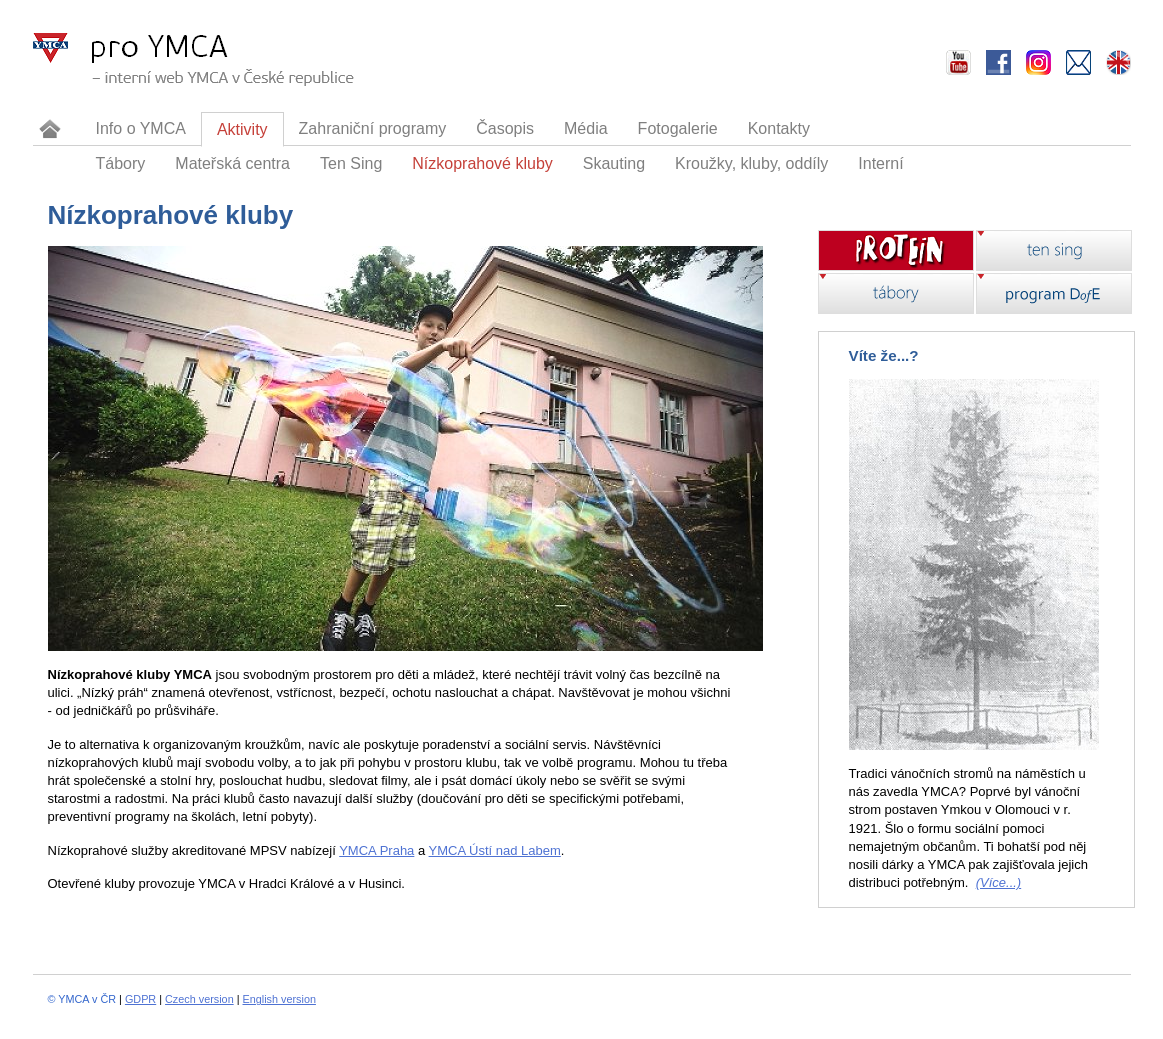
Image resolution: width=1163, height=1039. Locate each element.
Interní (880, 163)
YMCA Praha (376, 850)
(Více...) (999, 882)
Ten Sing (351, 163)
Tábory (121, 163)
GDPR (140, 999)
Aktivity (242, 129)
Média (586, 128)
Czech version (199, 999)
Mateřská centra (232, 163)
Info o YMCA (141, 128)
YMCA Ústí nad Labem (495, 850)
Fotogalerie (678, 128)
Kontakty (779, 128)
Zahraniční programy (373, 128)
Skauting (614, 163)
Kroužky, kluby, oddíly (751, 163)
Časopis (505, 128)
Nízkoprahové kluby (482, 163)
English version (279, 999)
